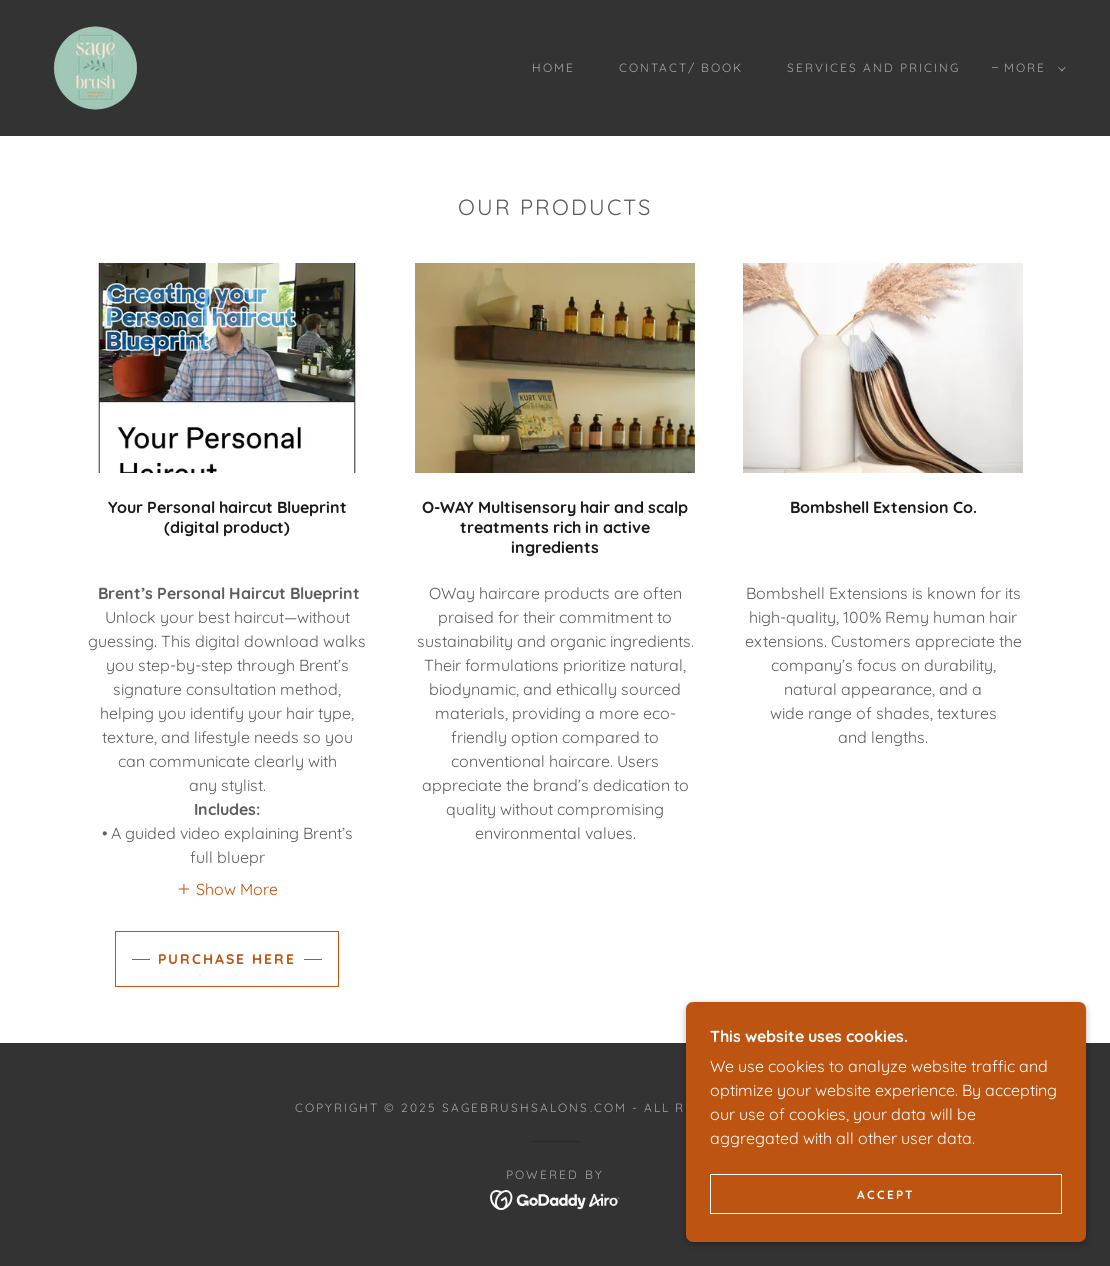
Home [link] (553, 67)
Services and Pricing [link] (873, 67)
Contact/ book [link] (681, 67)
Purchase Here (227, 959)
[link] (95, 66)
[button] (1031, 68)
